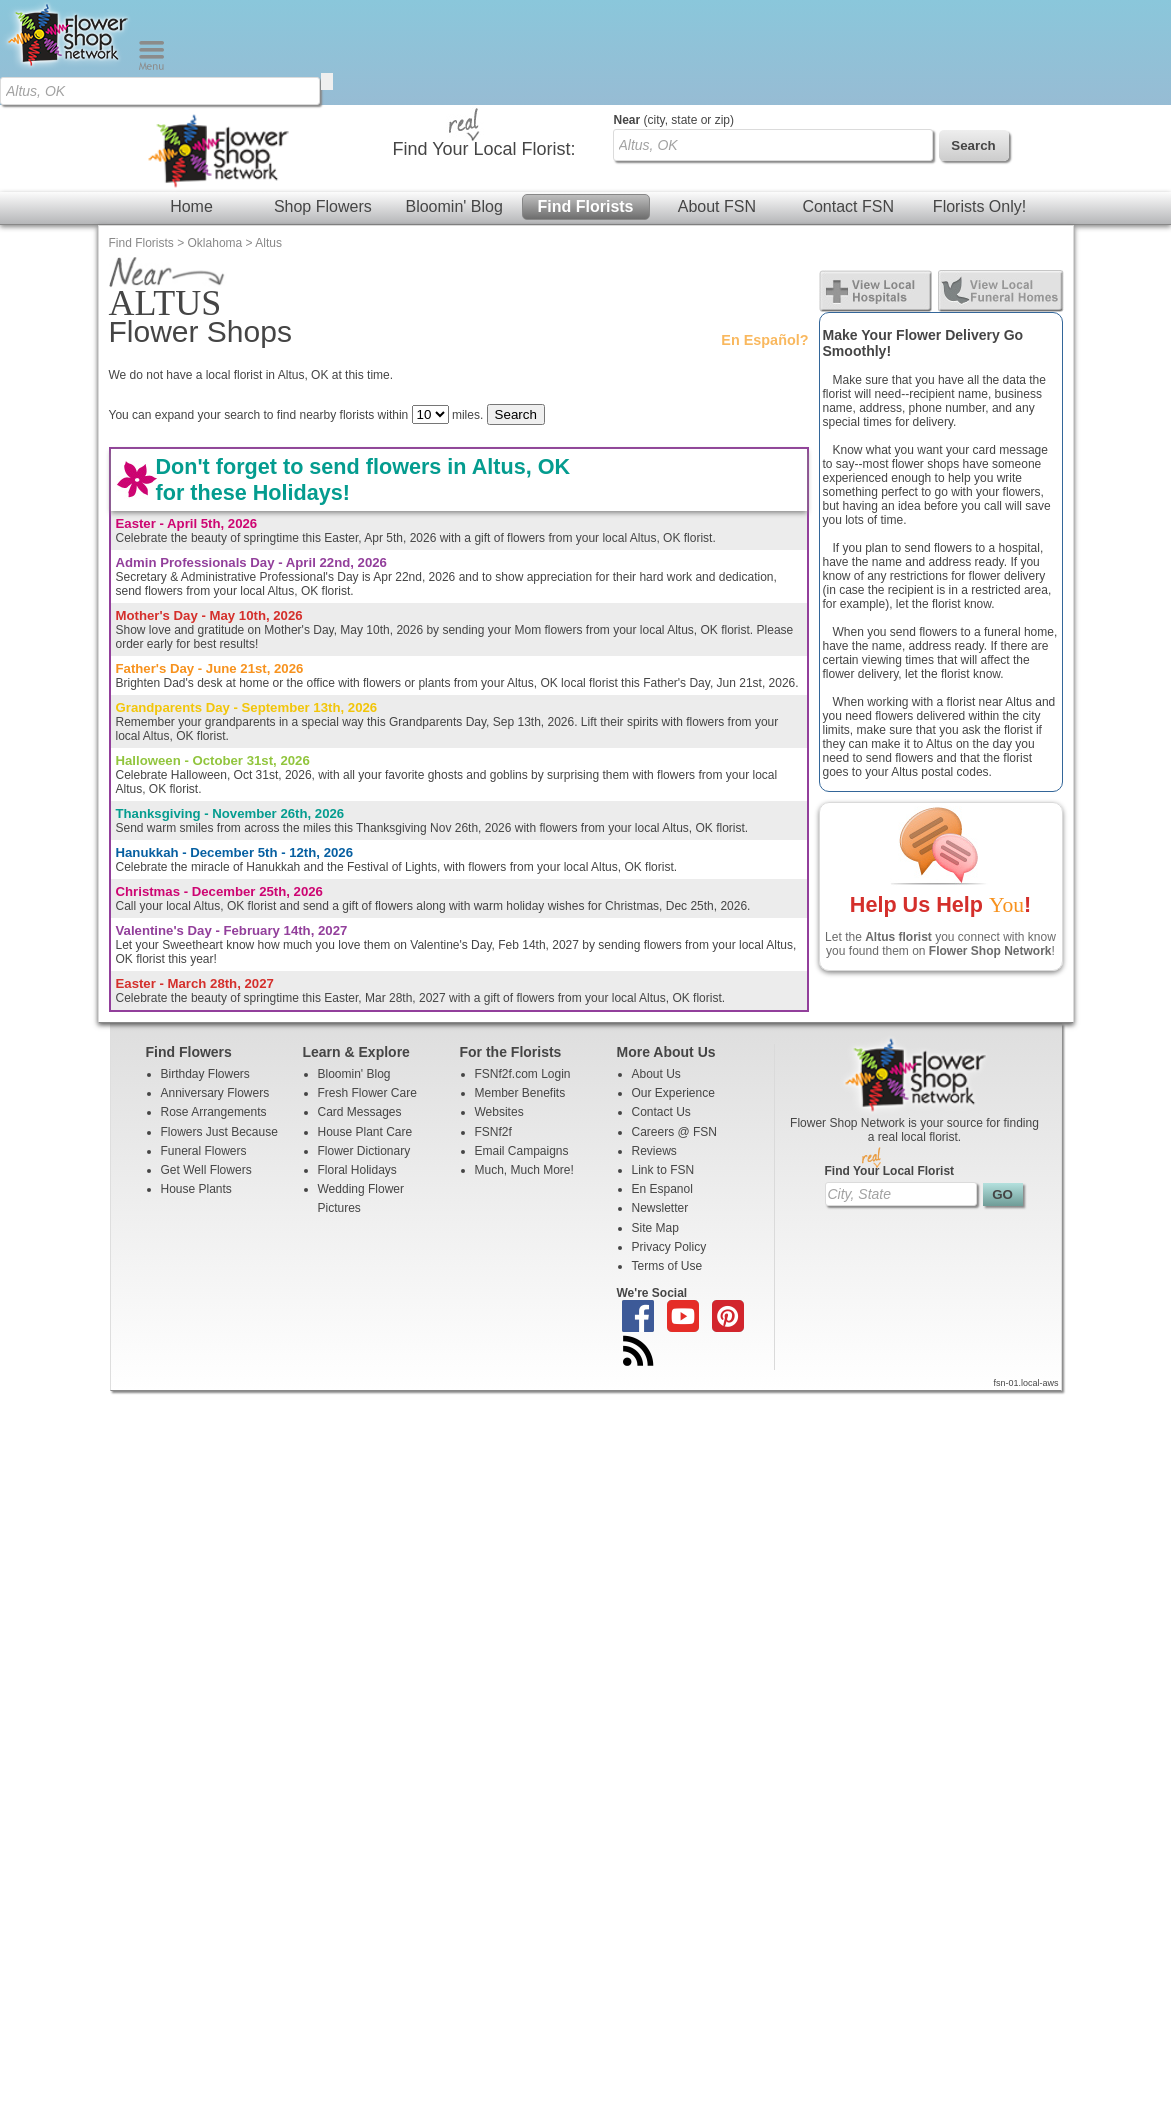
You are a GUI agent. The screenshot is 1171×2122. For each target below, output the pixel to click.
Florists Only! (979, 101)
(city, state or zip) (674, 15)
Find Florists (586, 101)
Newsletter (660, 1103)
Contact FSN (848, 101)
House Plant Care (365, 1027)
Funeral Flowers (204, 1046)
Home (191, 101)
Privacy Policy (669, 1142)
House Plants (196, 1084)
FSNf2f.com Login (523, 969)
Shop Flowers (323, 101)
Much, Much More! (524, 1065)
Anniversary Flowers (215, 988)
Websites (499, 1007)
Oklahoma (215, 138)
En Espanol (662, 1084)
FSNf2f (493, 1027)
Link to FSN (663, 1065)
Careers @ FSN (675, 1027)
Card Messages (360, 1007)
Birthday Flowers (205, 969)
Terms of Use (667, 1161)
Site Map (655, 1123)
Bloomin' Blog (453, 101)
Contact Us (661, 1007)
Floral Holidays (357, 1065)
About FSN (717, 101)
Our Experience (673, 988)
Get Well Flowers (206, 1065)
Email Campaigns (522, 1046)
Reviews (654, 1046)
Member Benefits (520, 988)
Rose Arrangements (214, 1007)
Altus (268, 138)
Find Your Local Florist (890, 1066)
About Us (656, 969)
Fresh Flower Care (367, 988)
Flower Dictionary (364, 1046)
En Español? (764, 235)
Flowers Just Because (219, 1027)
